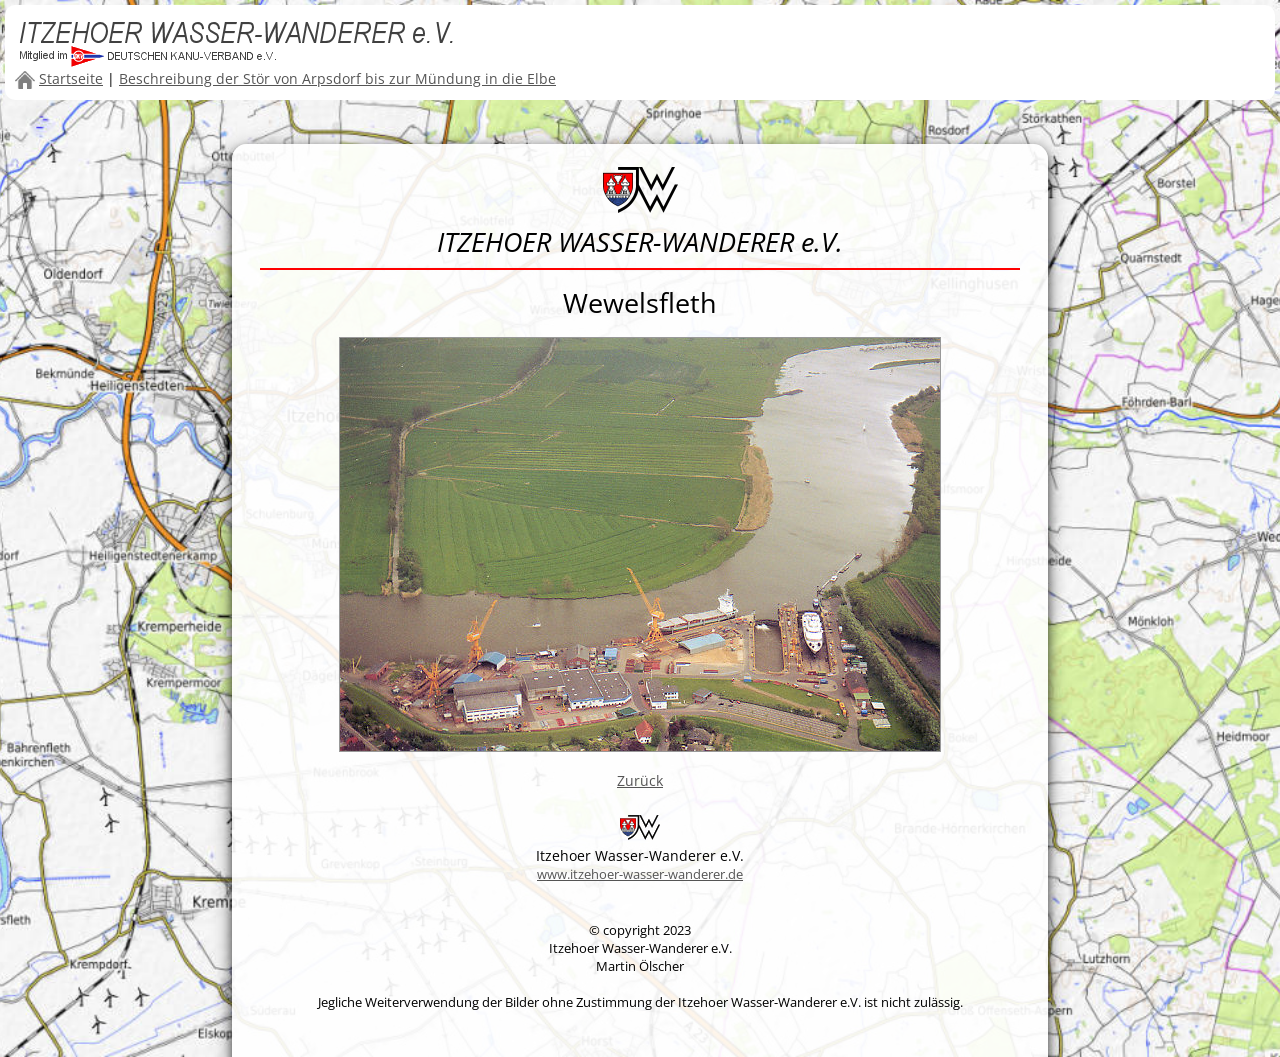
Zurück (640, 780)
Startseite (71, 78)
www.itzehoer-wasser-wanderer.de (640, 874)
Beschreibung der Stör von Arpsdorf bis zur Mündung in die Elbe (337, 78)
